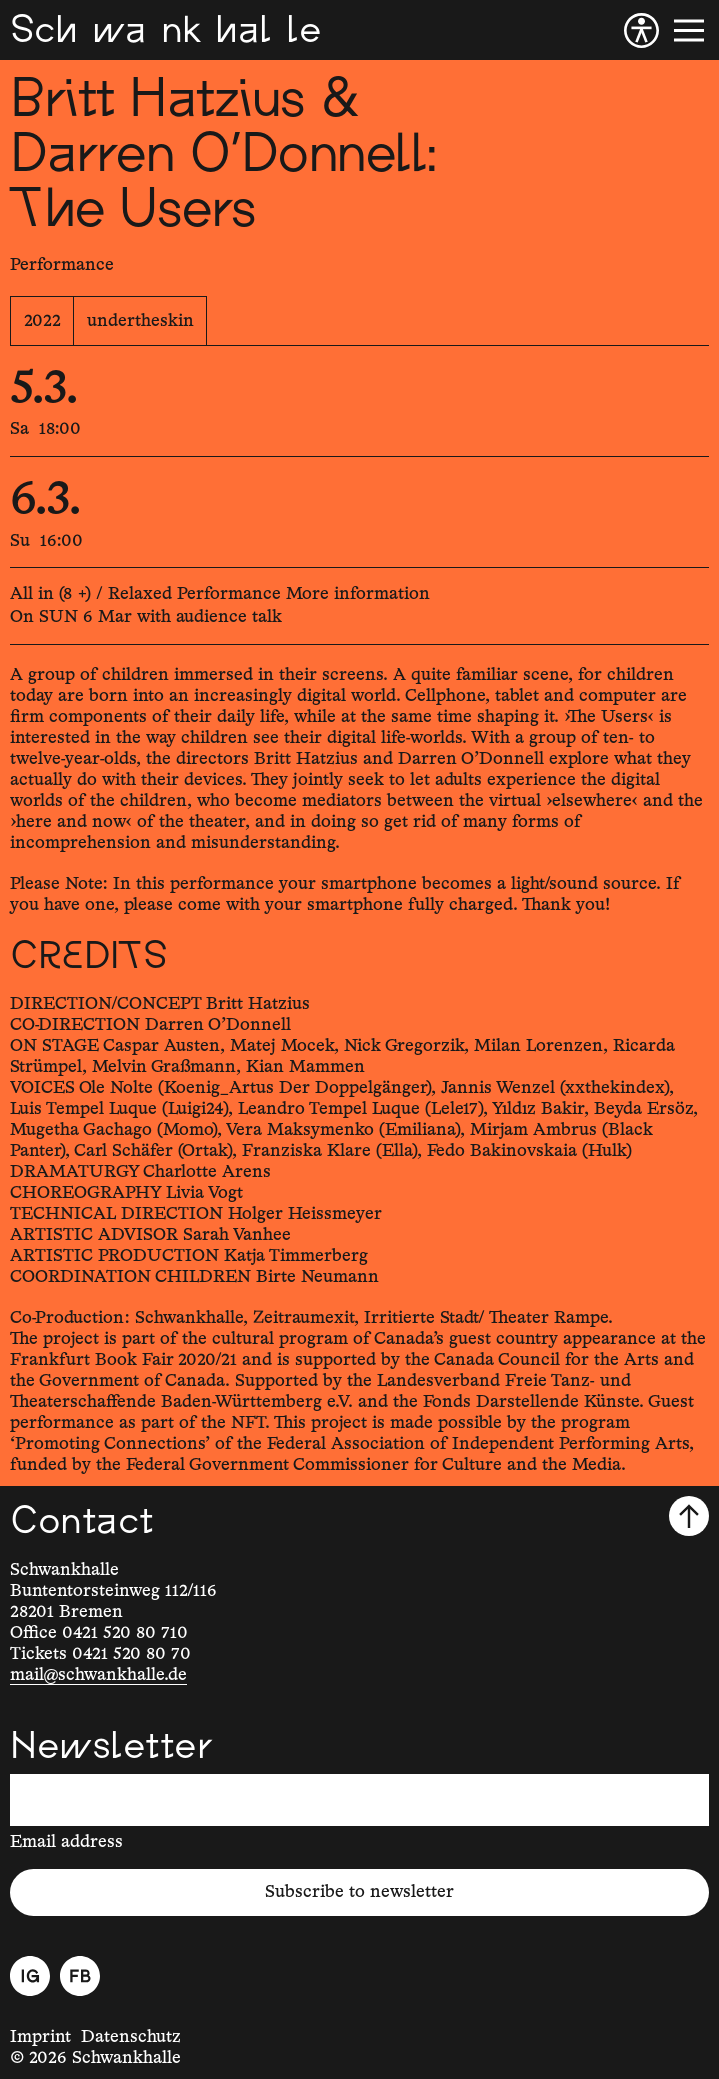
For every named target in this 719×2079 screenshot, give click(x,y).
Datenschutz (131, 2037)
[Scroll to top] (689, 1516)
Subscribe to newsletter (359, 1892)
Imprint (40, 2037)
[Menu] (689, 30)
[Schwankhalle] (165, 30)
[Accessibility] (641, 30)
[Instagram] (30, 1976)
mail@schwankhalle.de (98, 1675)
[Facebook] (80, 1976)
